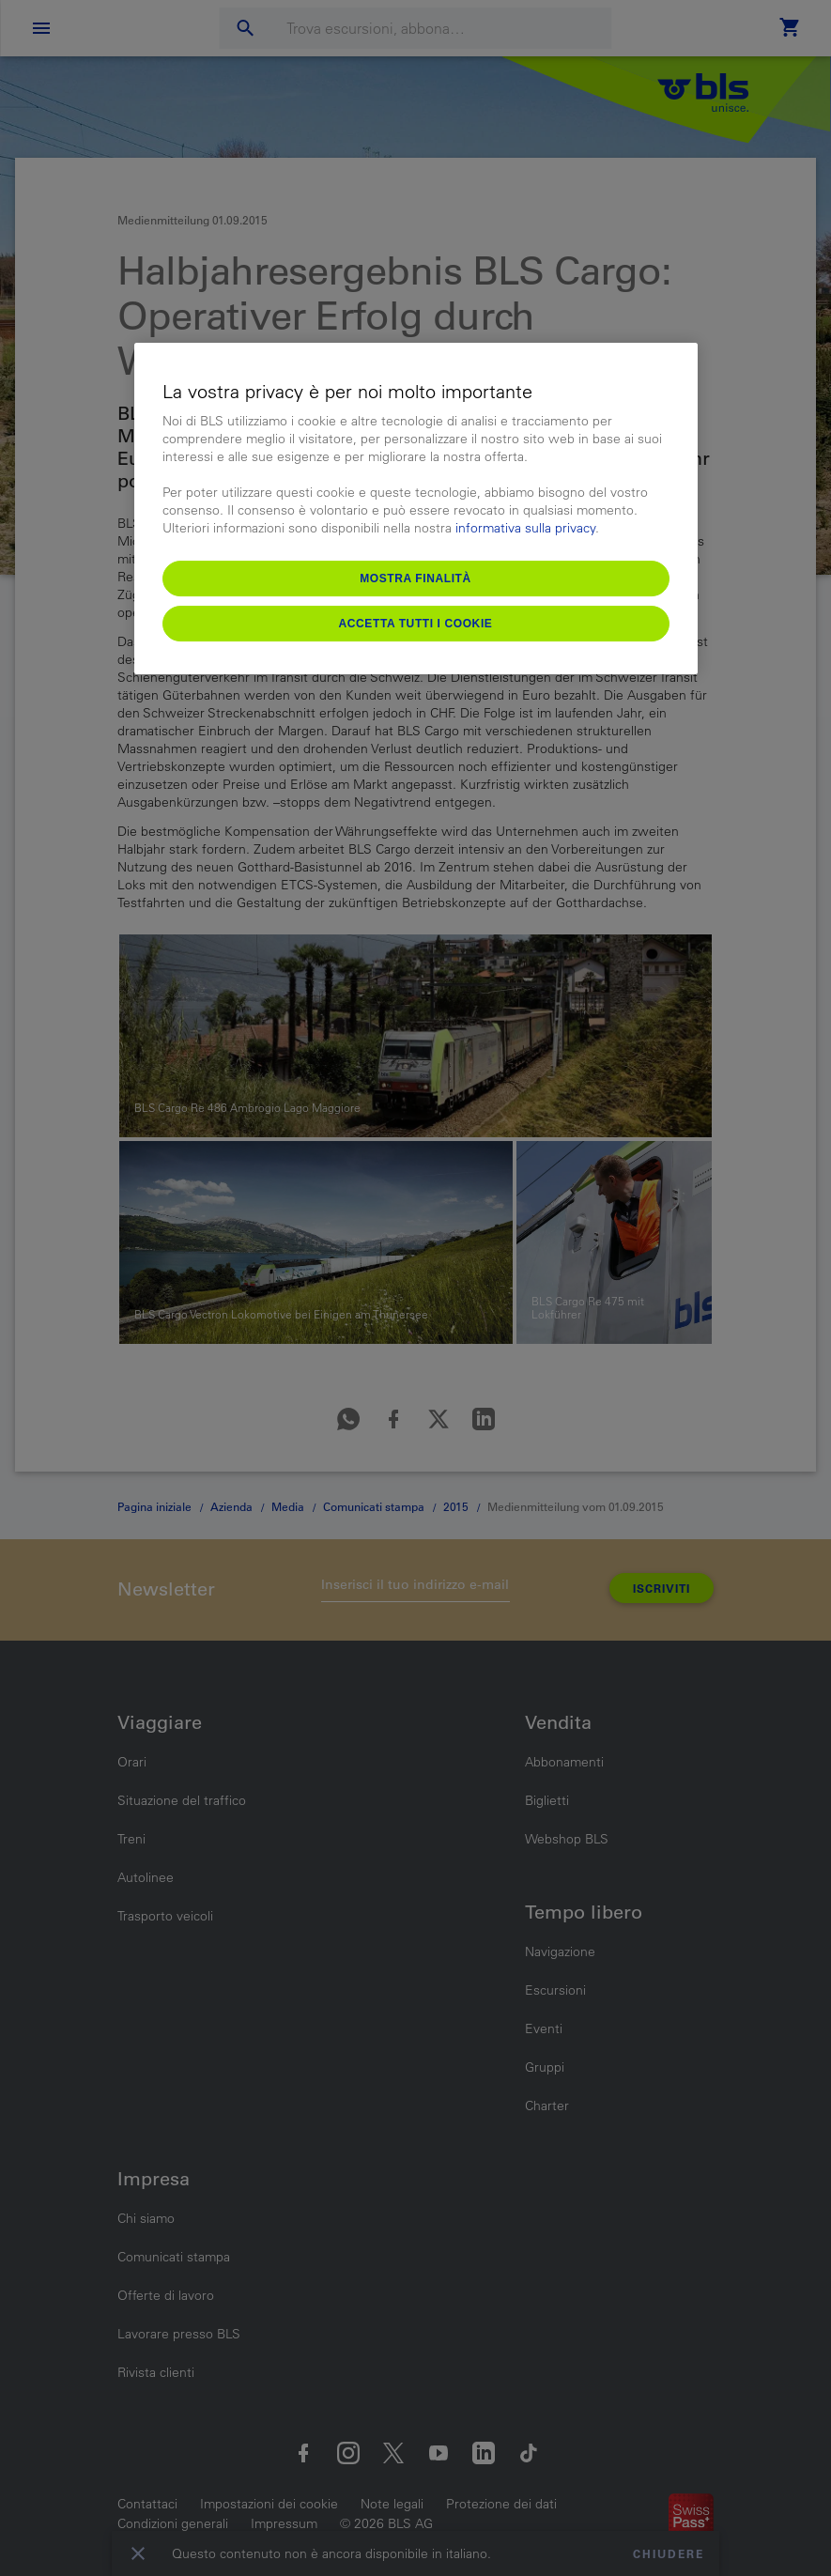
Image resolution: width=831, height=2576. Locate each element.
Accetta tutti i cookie (416, 623)
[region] (416, 509)
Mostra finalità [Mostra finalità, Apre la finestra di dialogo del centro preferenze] (415, 578)
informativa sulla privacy (525, 528)
